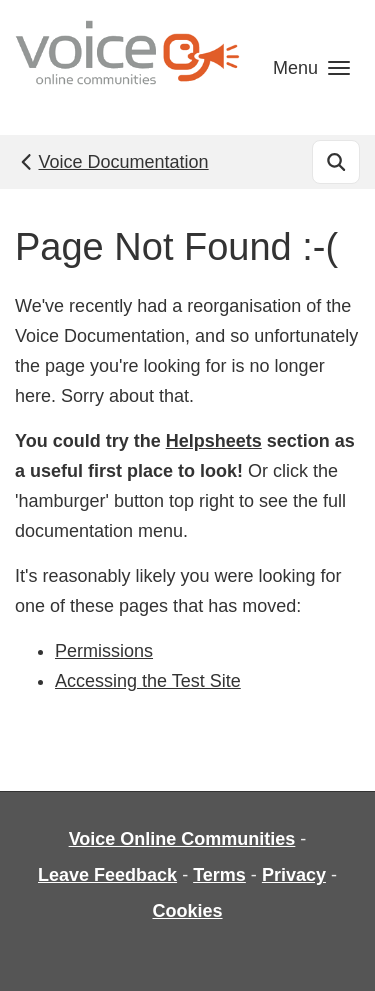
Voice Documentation (112, 162)
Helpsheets (214, 441)
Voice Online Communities (182, 839)
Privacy (294, 875)
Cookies (187, 911)
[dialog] (337, 951)
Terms (219, 875)
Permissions (104, 651)
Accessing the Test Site (148, 681)
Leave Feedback (107, 875)
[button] (311, 67)
